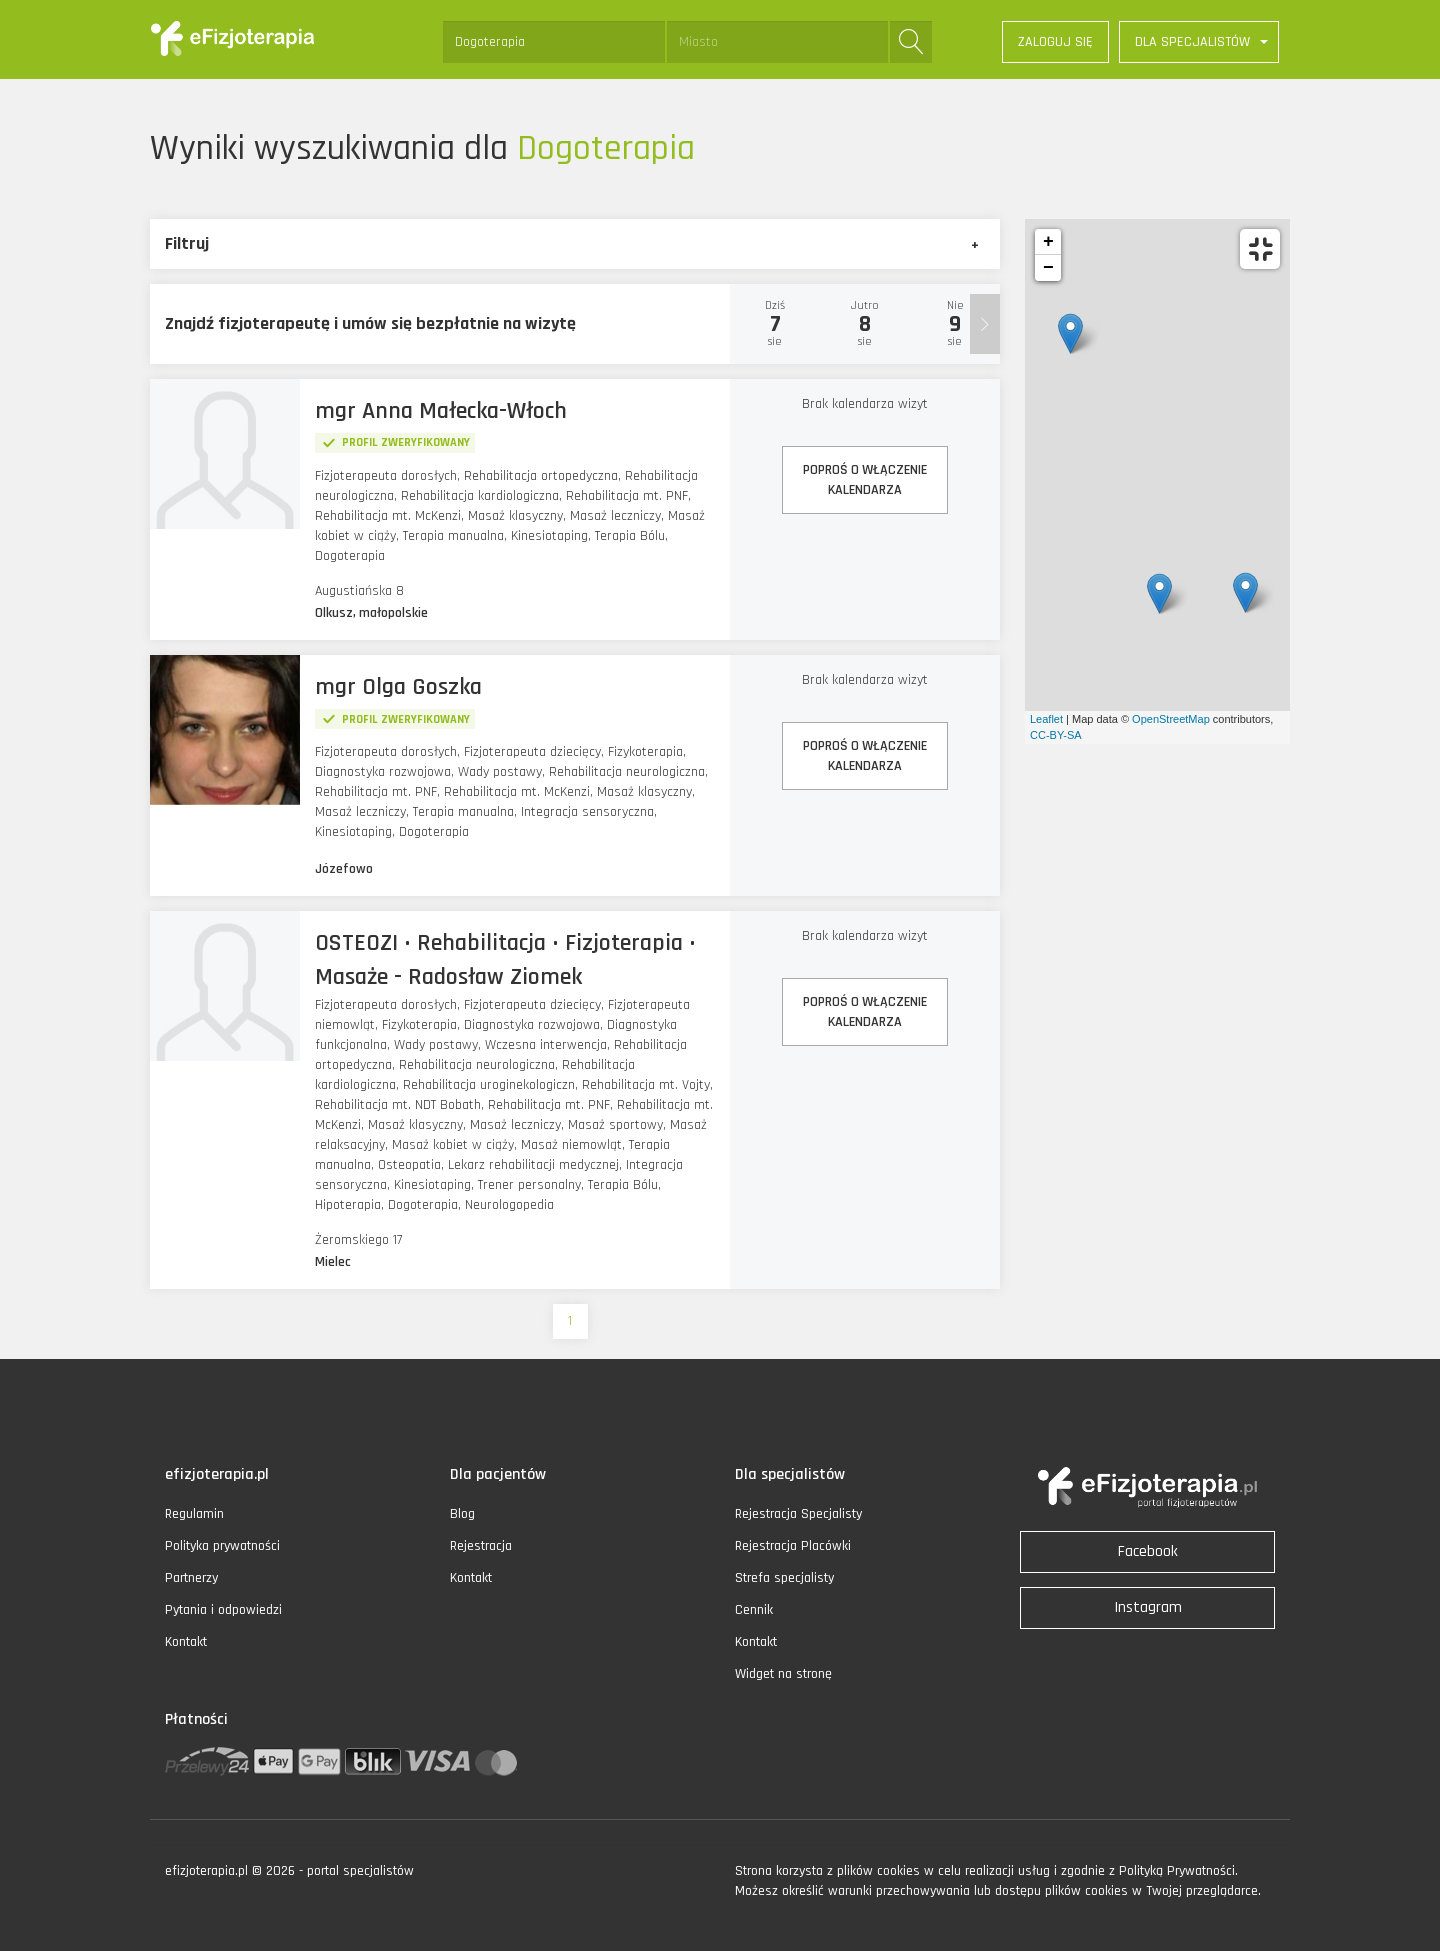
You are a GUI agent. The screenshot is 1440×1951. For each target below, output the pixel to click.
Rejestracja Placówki (793, 1546)
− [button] (1048, 268)
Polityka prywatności (222, 1546)
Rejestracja (481, 1546)
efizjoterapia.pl (217, 1474)
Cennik (754, 1610)
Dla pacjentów (498, 1474)
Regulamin (194, 1514)
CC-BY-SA (1056, 735)
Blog (462, 1514)
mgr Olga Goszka (398, 687)
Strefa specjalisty (784, 1578)
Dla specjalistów (790, 1474)
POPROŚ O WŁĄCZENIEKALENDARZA (865, 480)
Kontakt (186, 1642)
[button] (1199, 42)
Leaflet (1046, 719)
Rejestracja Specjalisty (798, 1514)
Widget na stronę (783, 1674)
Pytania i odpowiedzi (223, 1610)
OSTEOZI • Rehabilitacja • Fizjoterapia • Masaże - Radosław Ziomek (505, 960)
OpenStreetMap (1171, 719)
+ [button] (1048, 242)
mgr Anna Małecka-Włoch (441, 411)
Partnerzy (191, 1578)
